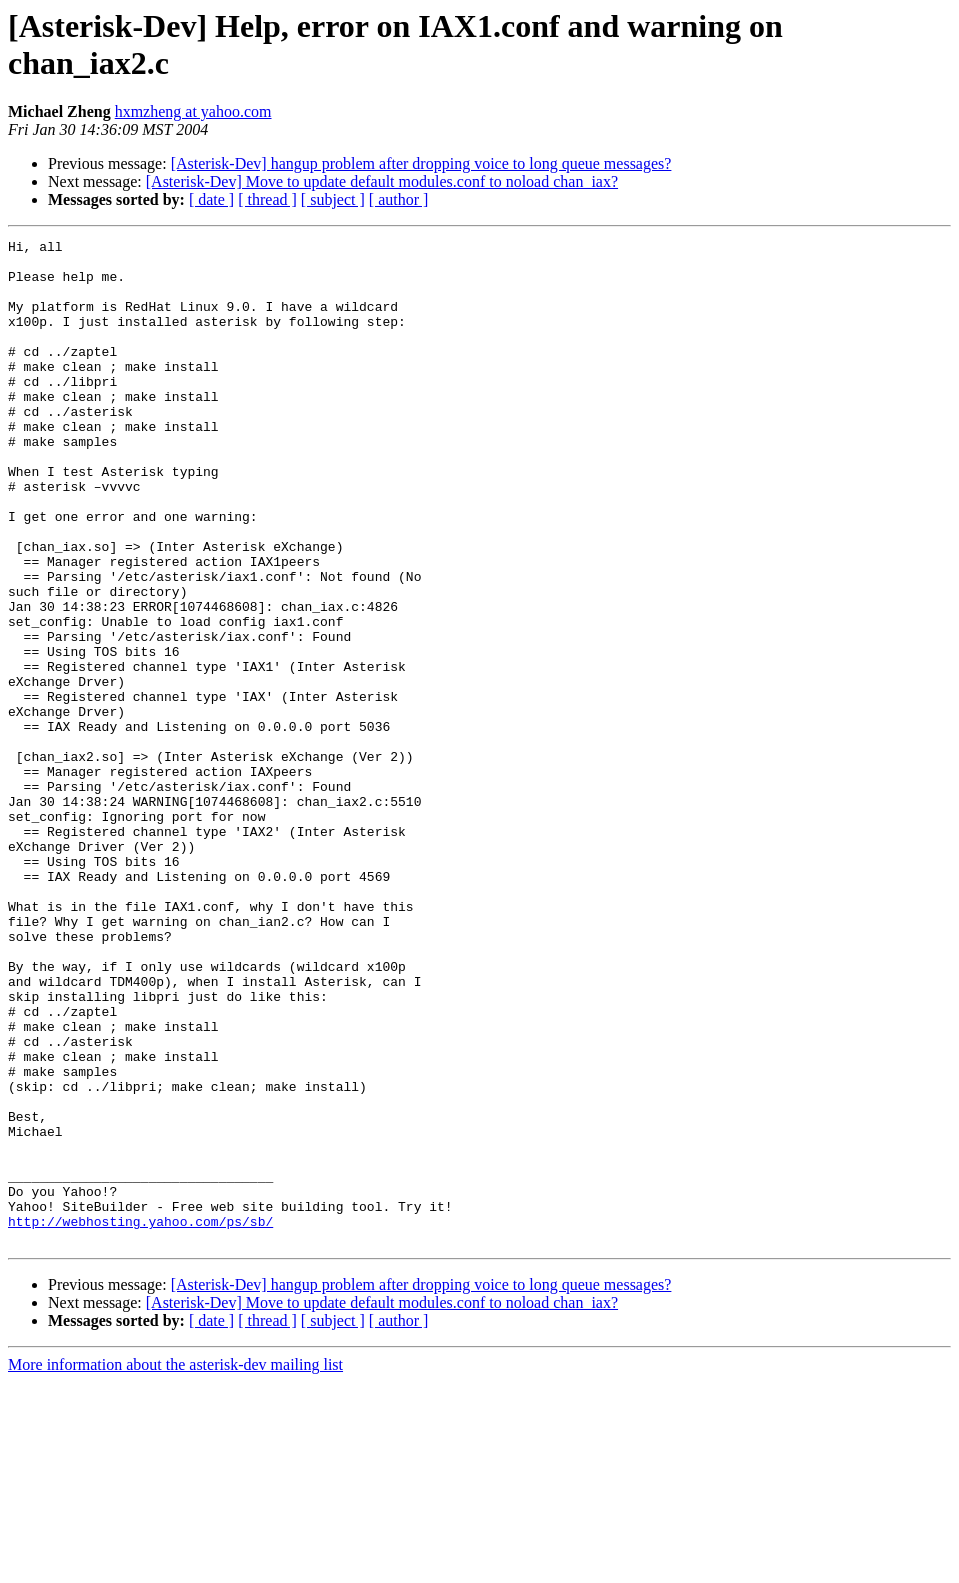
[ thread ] (267, 199)
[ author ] (399, 199)
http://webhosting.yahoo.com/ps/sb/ (140, 1419)
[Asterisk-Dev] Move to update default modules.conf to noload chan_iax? (382, 181)
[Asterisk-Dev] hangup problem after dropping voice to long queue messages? (421, 163)
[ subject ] (333, 199)
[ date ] (211, 199)
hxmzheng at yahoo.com (193, 111)
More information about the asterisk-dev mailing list (175, 1565)
